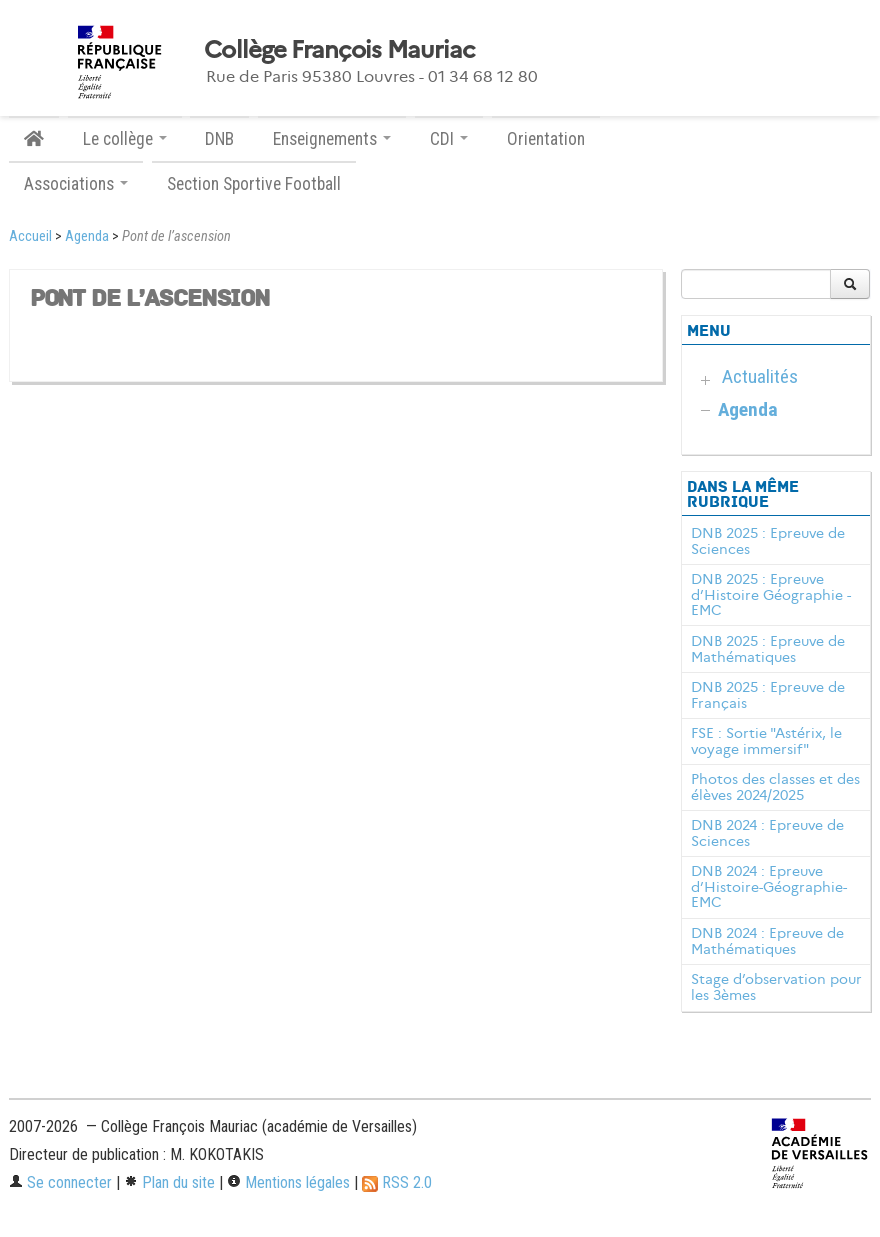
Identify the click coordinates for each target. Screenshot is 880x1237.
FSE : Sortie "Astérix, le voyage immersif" (766, 741)
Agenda (87, 236)
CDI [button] (449, 139)
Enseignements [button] (332, 139)
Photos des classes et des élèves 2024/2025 (775, 787)
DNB (219, 139)
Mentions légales (288, 1182)
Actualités (760, 376)
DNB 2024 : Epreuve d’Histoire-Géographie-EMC (769, 887)
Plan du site (169, 1182)
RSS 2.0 (397, 1182)
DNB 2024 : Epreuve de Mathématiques (767, 941)
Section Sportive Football (254, 184)
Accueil (30, 236)
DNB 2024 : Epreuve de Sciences (767, 833)
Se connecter (60, 1182)
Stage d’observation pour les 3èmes (776, 987)
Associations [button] (76, 184)
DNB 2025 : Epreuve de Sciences (768, 541)
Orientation (546, 139)
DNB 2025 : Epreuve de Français (768, 695)
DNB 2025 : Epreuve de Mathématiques (768, 649)
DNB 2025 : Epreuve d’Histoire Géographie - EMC (771, 595)
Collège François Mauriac (339, 50)
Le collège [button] (125, 139)
